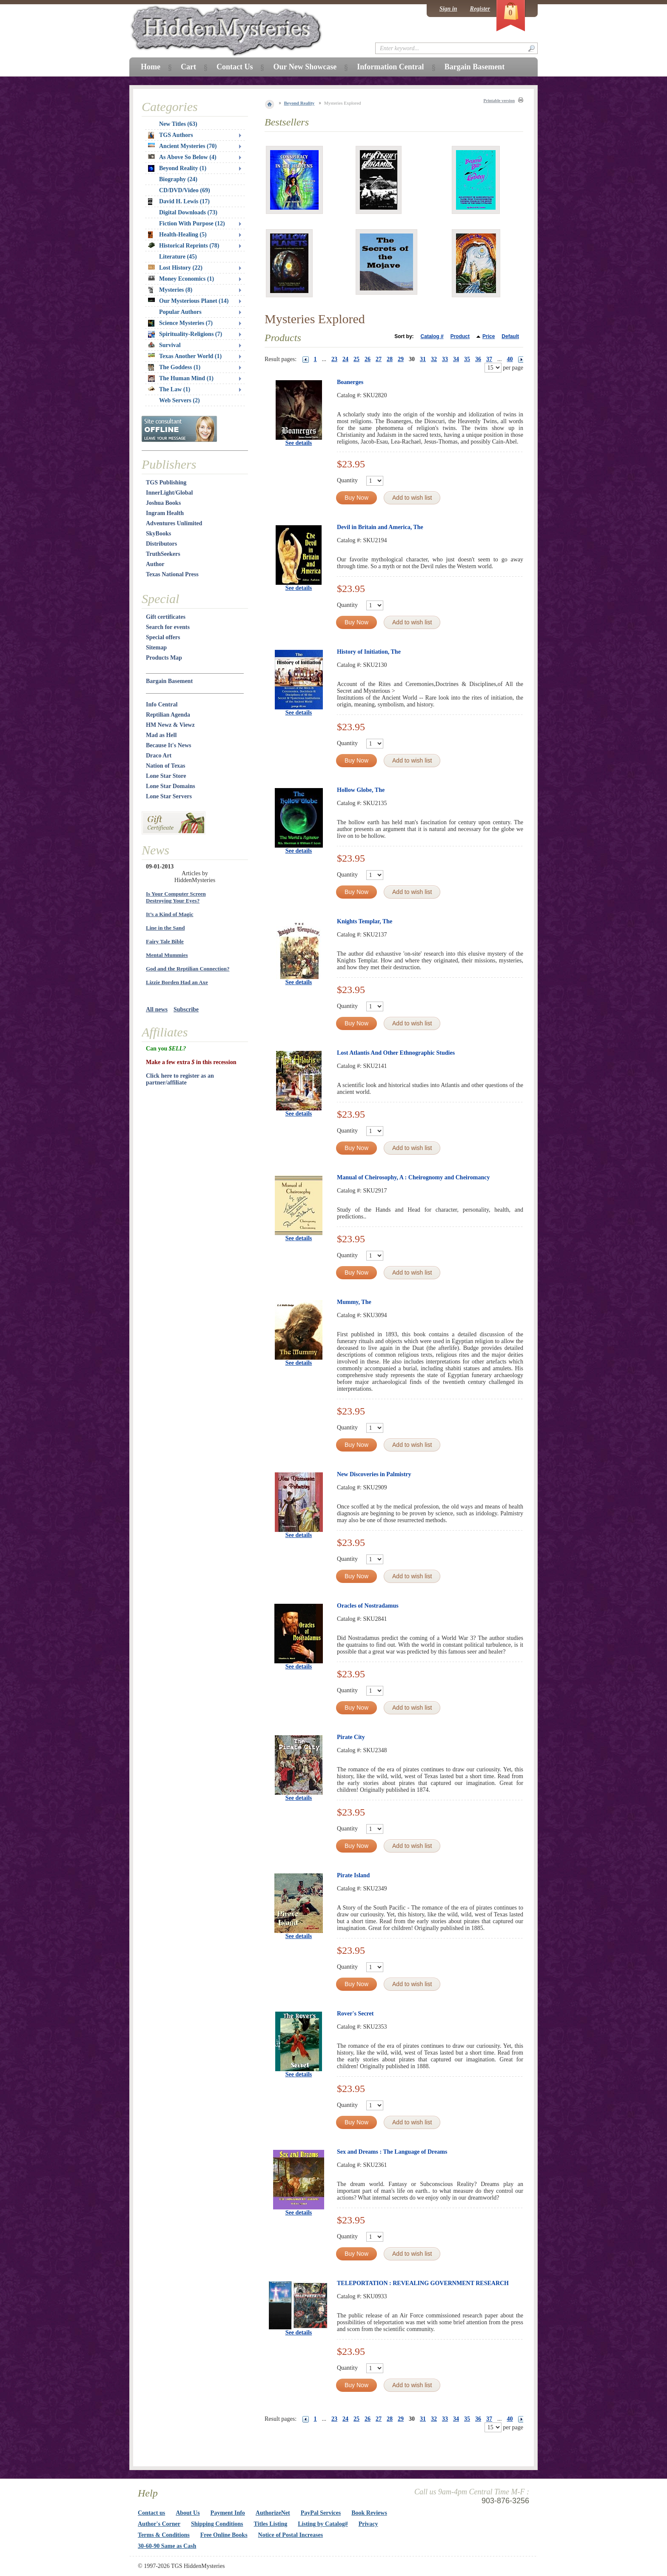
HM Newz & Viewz (170, 725)
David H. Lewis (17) (179, 201)
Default (510, 336)
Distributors (161, 544)
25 (356, 359)
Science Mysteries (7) (180, 323)
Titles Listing (271, 2524)
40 (510, 359)
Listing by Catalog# (323, 2524)
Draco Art (158, 755)
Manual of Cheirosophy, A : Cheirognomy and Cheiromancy (413, 1177)
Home (150, 67)
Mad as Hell (161, 735)
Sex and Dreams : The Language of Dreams (392, 2152)
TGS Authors (170, 135)
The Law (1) (169, 389)
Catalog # (432, 336)
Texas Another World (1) (185, 356)
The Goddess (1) (174, 367)
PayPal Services (321, 2513)
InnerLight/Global (169, 493)
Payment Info (228, 2513)
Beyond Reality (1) (177, 168)
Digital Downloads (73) (188, 212)
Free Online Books (224, 2535)
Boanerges (350, 382)
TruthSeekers (163, 554)
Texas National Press (172, 574)
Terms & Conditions (164, 2535)
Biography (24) (178, 179)
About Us (188, 2513)
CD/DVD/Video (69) (184, 190)
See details (298, 443)
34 (456, 359)
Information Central (390, 67)
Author (155, 564)
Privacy (368, 2524)
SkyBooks (158, 533)
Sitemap (156, 647)
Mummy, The (354, 1302)
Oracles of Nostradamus (368, 1606)
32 (434, 359)
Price (488, 336)
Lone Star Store (166, 776)
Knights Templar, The (364, 921)
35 (467, 359)
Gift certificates (165, 617)
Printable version (499, 100)
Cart (188, 67)
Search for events (168, 627)
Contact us (151, 2513)
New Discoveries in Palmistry (374, 1474)
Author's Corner (159, 2524)
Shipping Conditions (217, 2524)
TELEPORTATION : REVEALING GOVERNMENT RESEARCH (423, 2283)
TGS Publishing (166, 482)
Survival (164, 345)
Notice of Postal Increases (290, 2535)
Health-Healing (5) (177, 234)
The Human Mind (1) (181, 378)
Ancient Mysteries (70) (182, 146)
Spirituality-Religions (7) (185, 334)
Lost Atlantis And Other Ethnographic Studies (396, 1053)
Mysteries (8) (170, 290)
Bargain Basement (169, 681)
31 (423, 359)
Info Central (161, 704)
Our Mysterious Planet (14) (188, 301)
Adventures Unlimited (174, 523)
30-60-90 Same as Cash (167, 2546)
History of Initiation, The (369, 652)
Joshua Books (163, 503)
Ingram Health (165, 513)
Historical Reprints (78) (183, 245)
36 (478, 359)
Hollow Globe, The (361, 790)
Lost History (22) (175, 268)
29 (401, 359)
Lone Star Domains (170, 786)
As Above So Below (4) (182, 157)
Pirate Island (353, 1875)
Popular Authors (180, 312)
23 (334, 359)
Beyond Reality (299, 102)
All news (157, 1009)
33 (445, 359)
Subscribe (186, 1009)
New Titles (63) (178, 124)
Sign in (448, 9)
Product (460, 336)
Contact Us (235, 67)
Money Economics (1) (181, 279)
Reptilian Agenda (168, 715)
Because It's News (168, 745)
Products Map (164, 658)
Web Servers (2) (179, 400)
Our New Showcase (304, 67)
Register (480, 9)
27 (379, 359)
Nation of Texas (165, 766)
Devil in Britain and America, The (380, 527)
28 (390, 359)
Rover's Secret (355, 2013)
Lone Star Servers (169, 796)
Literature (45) (178, 256)
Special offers (163, 637)
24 (345, 359)
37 (489, 359)
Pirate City (351, 1737)
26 (368, 359)
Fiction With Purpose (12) (192, 223)
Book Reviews (369, 2513)
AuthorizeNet (273, 2513)
